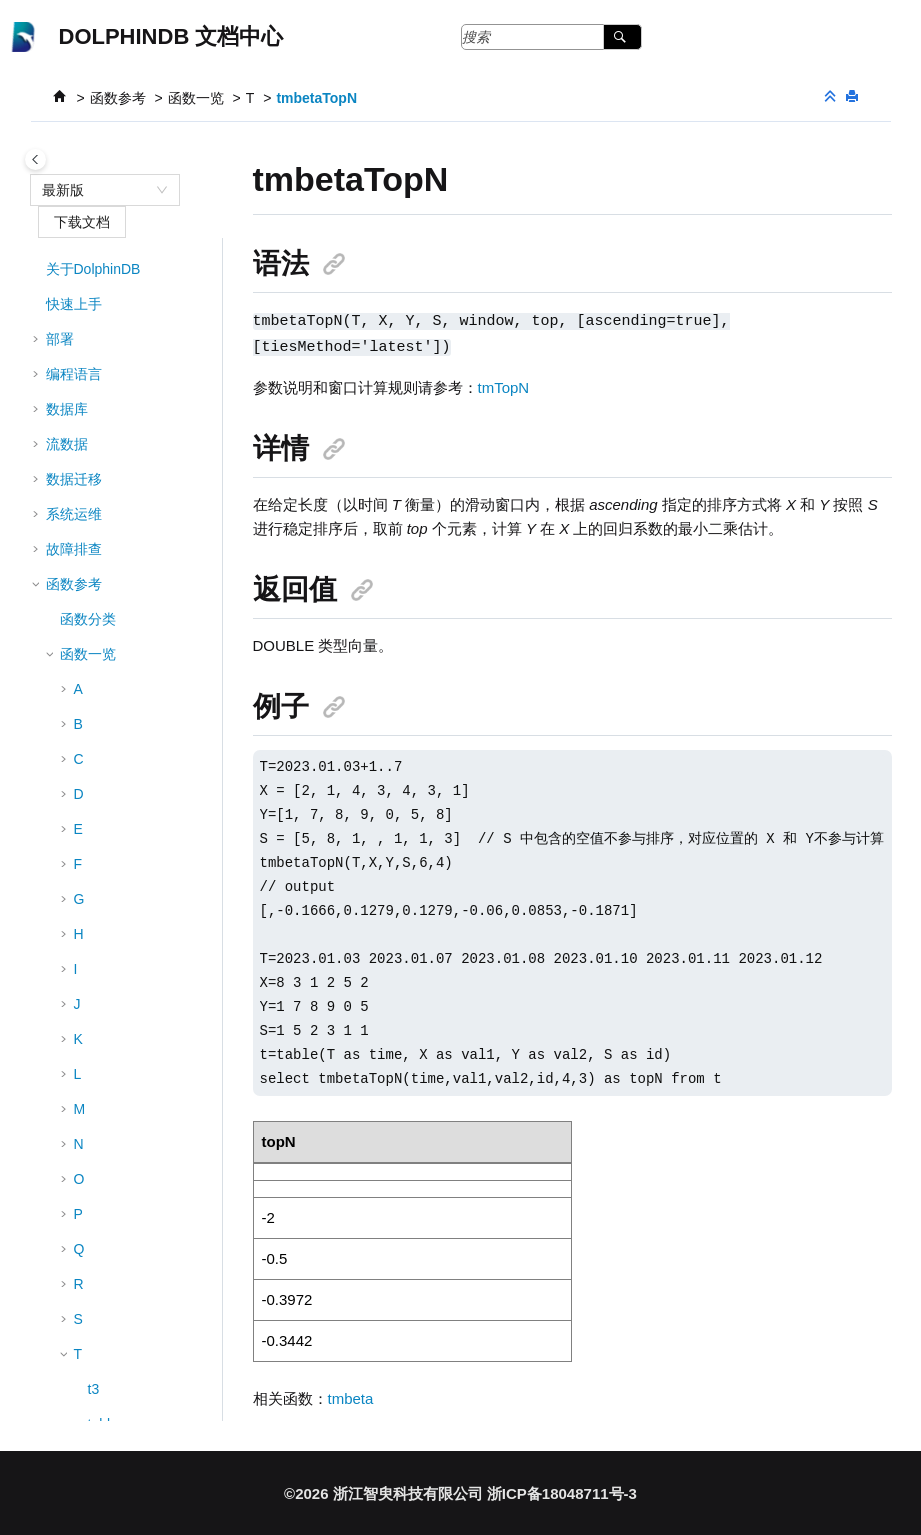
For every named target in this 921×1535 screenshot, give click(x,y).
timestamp (120, 374)
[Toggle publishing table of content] (35, 159)
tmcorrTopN (124, 584)
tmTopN (504, 385)
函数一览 (196, 98)
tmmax (109, 969)
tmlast (106, 899)
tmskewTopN (128, 1284)
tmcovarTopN (129, 759)
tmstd (105, 1319)
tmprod (110, 1179)
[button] (80, 269)
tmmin (107, 1039)
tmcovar (113, 654)
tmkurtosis (120, 829)
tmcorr (108, 549)
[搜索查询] (551, 37)
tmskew (111, 1249)
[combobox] (96, 190)
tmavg (107, 409)
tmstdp (109, 1354)
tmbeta (109, 479)
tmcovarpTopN (133, 724)
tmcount (113, 619)
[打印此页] (854, 97)
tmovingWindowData (152, 1109)
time (101, 339)
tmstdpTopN (125, 1389)
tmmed (109, 1004)
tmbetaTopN (316, 98)
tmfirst (107, 794)
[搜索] (622, 37)
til (93, 304)
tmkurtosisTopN (136, 864)
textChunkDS (129, 269)
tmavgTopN (123, 444)
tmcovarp (117, 689)
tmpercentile (126, 1144)
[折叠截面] (832, 97)
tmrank (109, 1214)
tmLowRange (129, 934)
